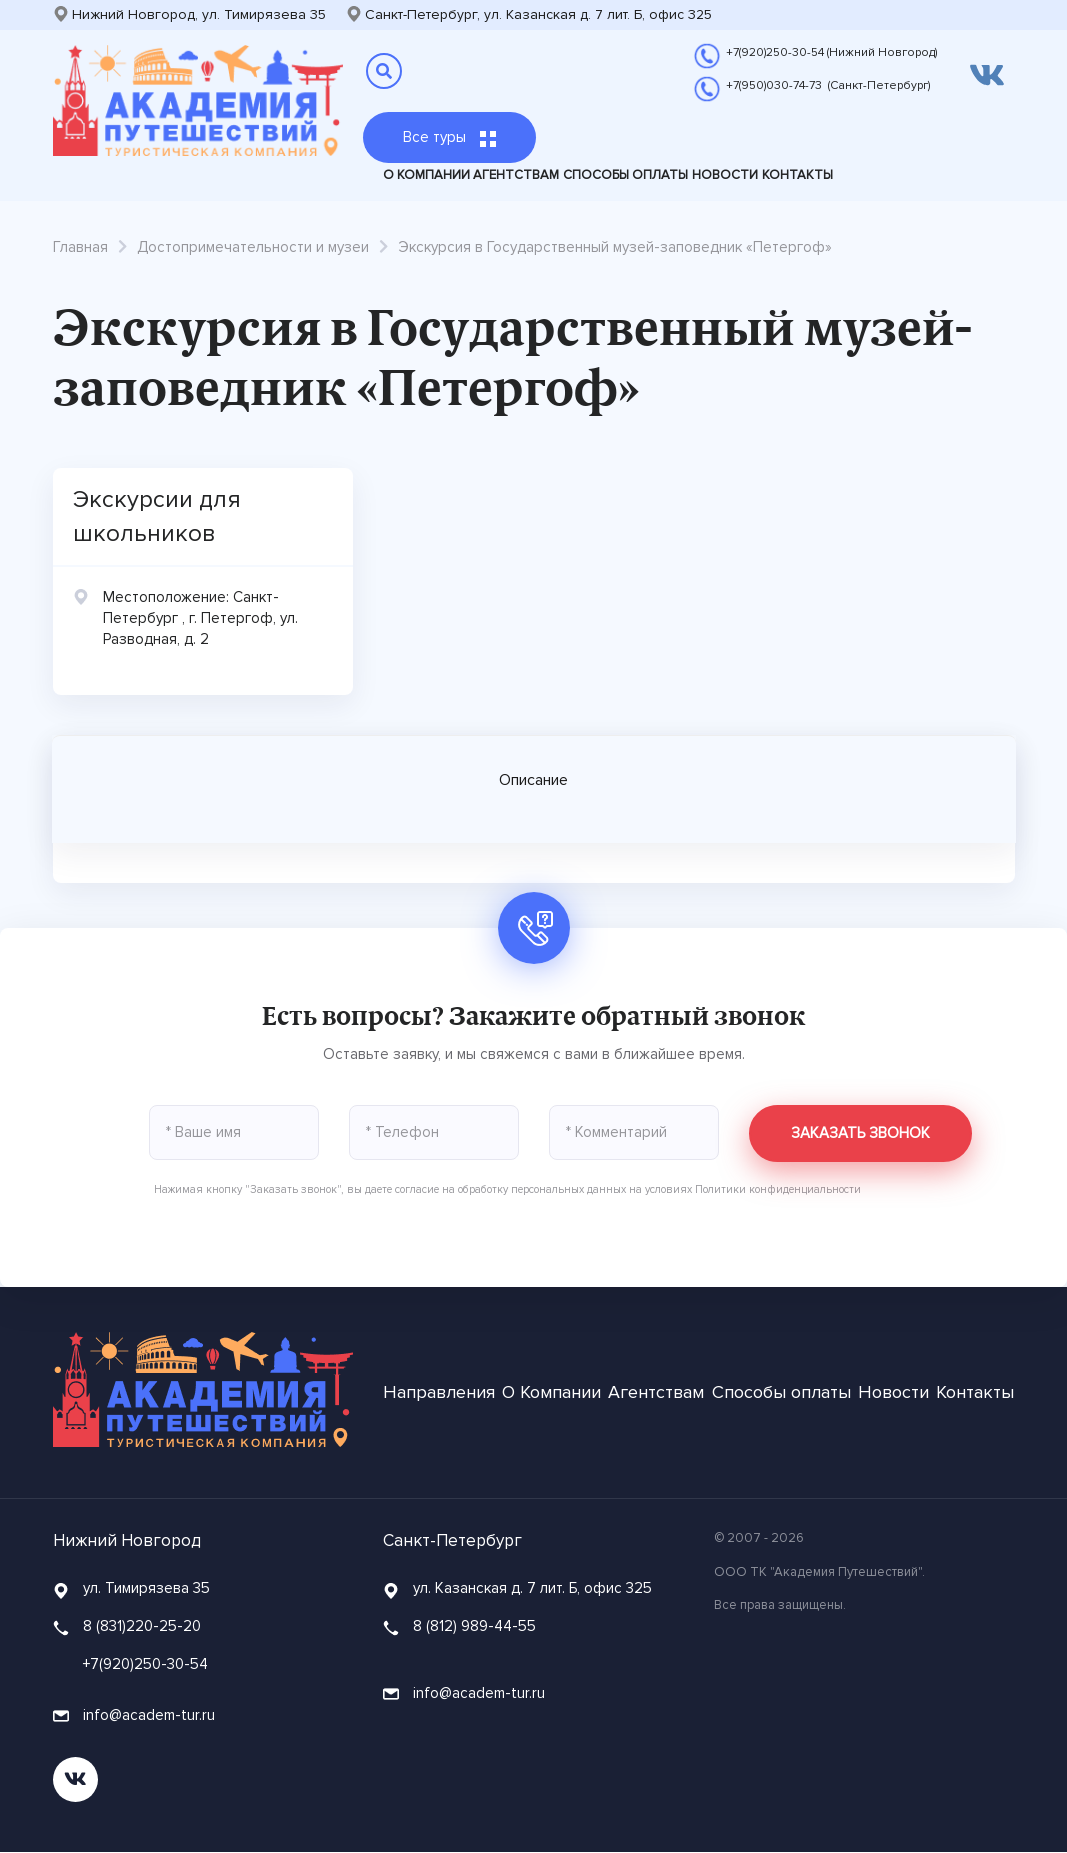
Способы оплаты (625, 175)
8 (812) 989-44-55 (474, 1627)
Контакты (797, 175)
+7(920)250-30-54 (145, 1664)
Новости (725, 175)
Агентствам (516, 175)
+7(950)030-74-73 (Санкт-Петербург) (828, 85)
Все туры (449, 137)
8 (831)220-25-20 (142, 1627)
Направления (439, 1393)
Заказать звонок (860, 1134)
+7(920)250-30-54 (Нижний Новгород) (831, 52)
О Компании (426, 175)
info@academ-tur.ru (134, 1716)
